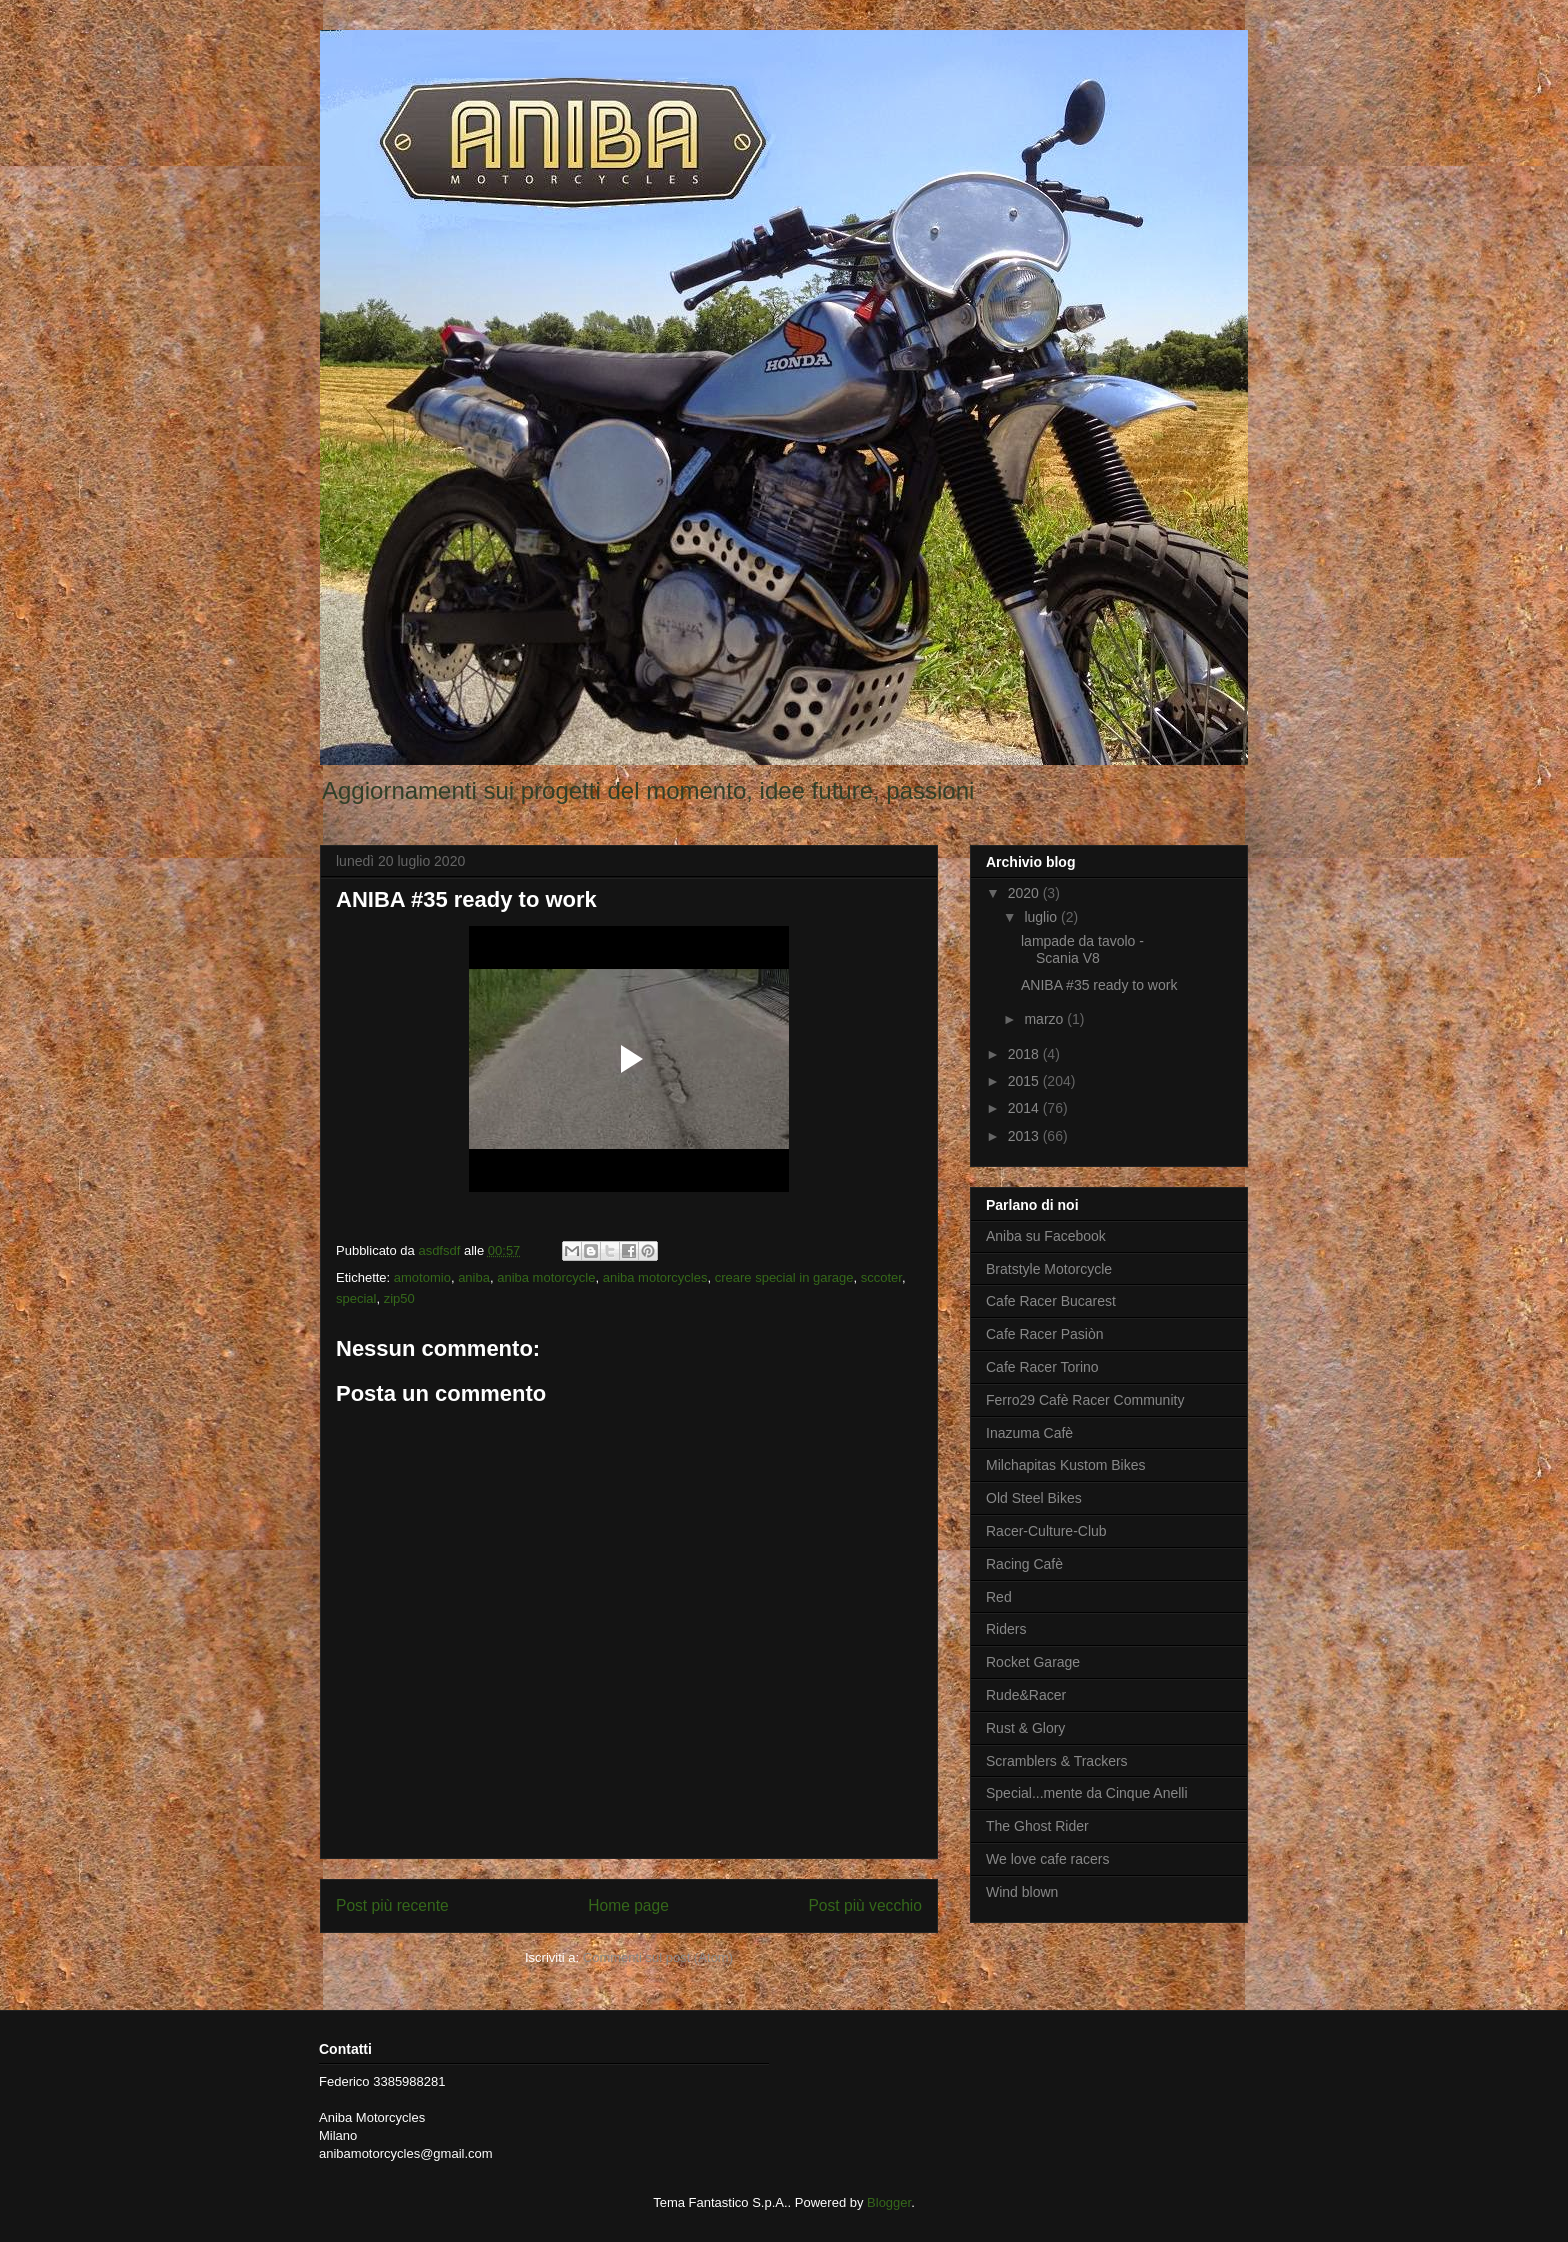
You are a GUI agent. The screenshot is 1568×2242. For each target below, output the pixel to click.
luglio (1042, 917)
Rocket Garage (1033, 1662)
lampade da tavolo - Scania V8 (1082, 949)
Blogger (889, 2202)
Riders (1006, 1629)
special (356, 1298)
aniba (474, 1277)
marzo (1045, 1019)
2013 (1025, 1136)
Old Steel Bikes (1034, 1498)
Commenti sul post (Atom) (658, 1957)
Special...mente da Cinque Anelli (1087, 1793)
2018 (1025, 1054)
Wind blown (1022, 1892)
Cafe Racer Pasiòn (1045, 1334)
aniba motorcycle (546, 1277)
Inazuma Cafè (1029, 1433)
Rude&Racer (1026, 1695)
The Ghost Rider (1037, 1826)
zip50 (399, 1298)
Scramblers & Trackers (1057, 1761)
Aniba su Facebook (1046, 1236)
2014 (1025, 1108)
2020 (1025, 893)
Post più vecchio (865, 1905)
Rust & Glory (1025, 1728)
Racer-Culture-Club (1046, 1531)
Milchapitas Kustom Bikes (1066, 1465)
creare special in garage (784, 1277)
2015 (1025, 1081)
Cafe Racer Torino (1042, 1367)
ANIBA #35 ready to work (1099, 985)
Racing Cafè (1024, 1564)
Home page (628, 1905)
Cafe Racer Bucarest (1051, 1301)
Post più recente (392, 1905)
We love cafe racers (1047, 1859)
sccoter (881, 1277)
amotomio (422, 1277)
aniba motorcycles (655, 1277)
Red (999, 1597)
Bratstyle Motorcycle (1049, 1269)
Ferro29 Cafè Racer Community (1085, 1400)
